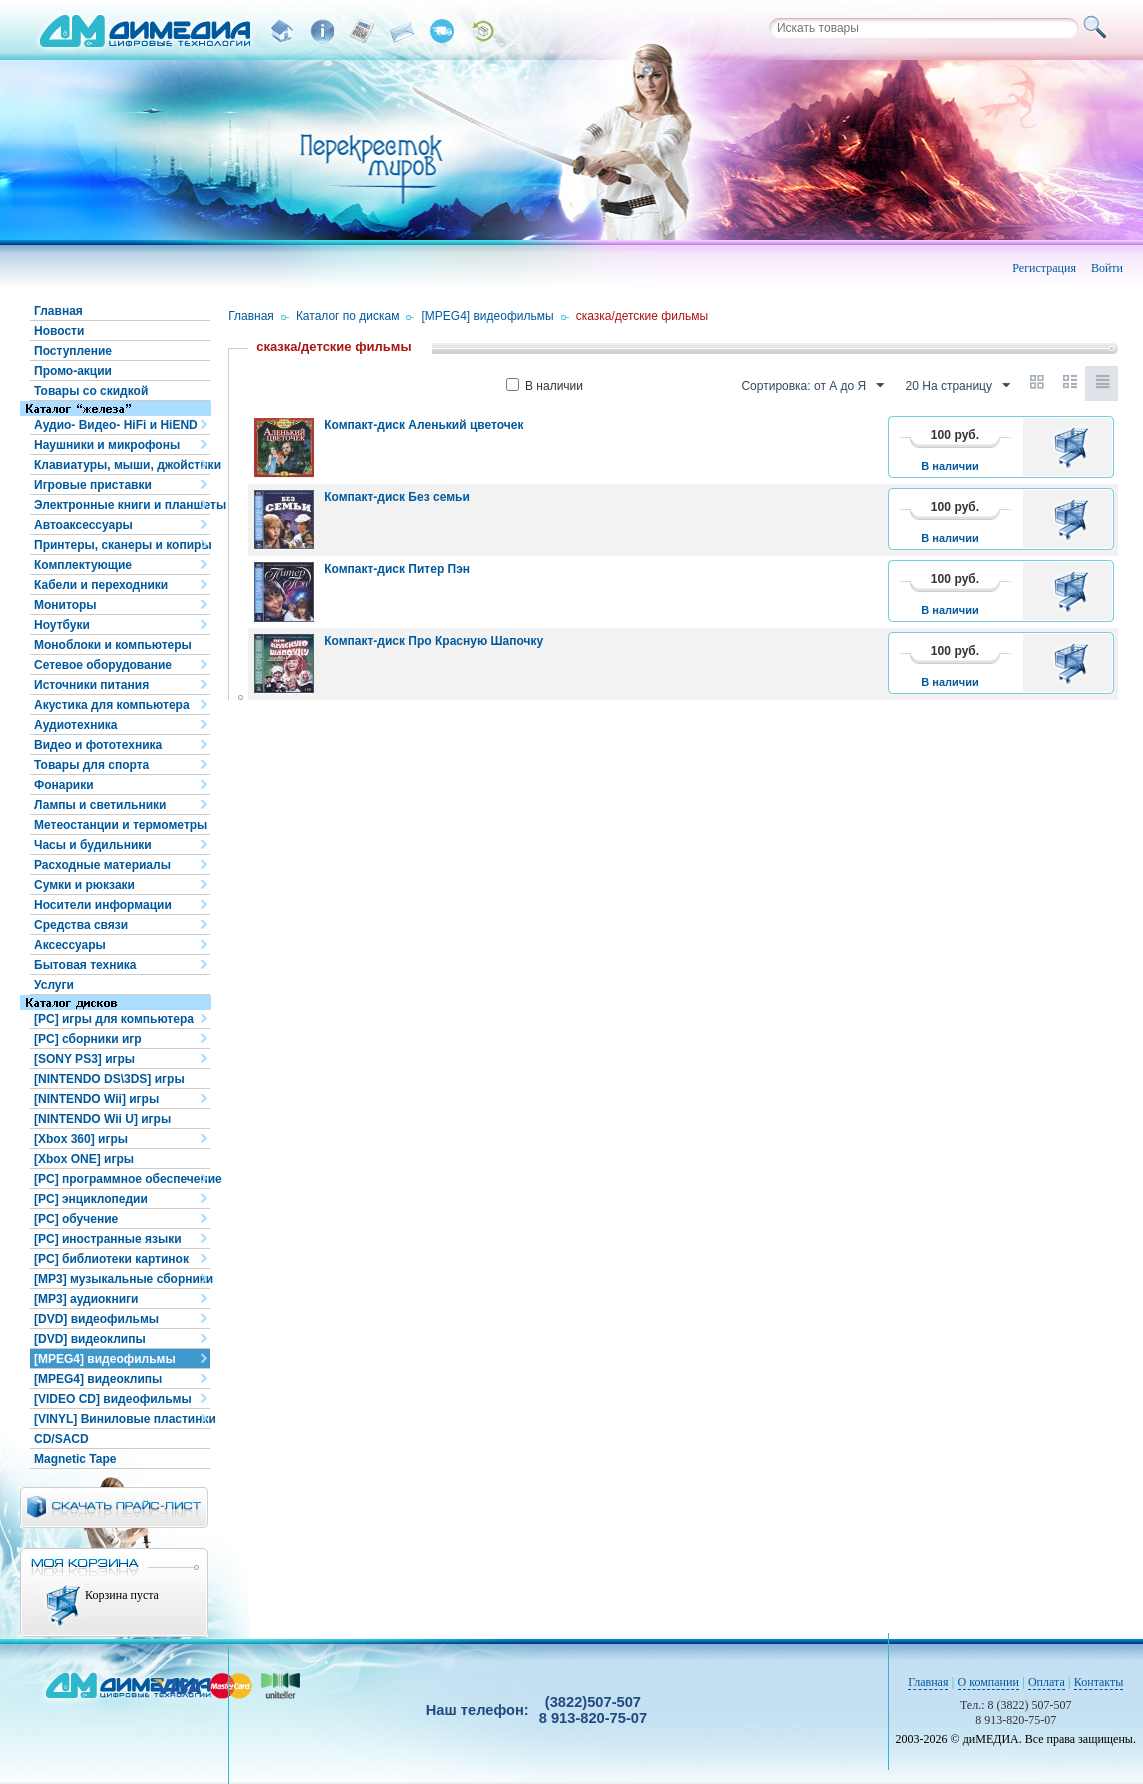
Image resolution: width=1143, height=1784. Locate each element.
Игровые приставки (93, 485)
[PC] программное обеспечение (122, 1179)
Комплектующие (83, 565)
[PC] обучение (76, 1219)
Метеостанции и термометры (120, 825)
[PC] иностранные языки (108, 1239)
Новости (59, 331)
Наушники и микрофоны (107, 445)
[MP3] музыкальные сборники (122, 1279)
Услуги (54, 985)
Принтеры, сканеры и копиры (122, 545)
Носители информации (103, 905)
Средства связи (81, 925)
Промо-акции (73, 371)
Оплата (1046, 1682)
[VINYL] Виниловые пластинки (122, 1419)
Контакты (1099, 1682)
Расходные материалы (102, 865)
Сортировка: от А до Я (812, 386)
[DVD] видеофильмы (96, 1319)
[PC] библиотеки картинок (111, 1259)
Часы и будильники (93, 845)
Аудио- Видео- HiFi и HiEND (116, 425)
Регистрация (1044, 268)
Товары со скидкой (91, 391)
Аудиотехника (75, 725)
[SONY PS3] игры (84, 1059)
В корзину (1074, 447)
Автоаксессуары (83, 525)
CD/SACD (61, 1439)
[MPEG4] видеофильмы (105, 1359)
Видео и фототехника (98, 745)
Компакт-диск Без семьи (397, 497)
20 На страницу (958, 386)
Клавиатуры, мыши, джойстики (122, 465)
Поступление (73, 351)
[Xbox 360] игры (81, 1139)
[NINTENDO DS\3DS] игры (109, 1079)
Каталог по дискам (348, 316)
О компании (988, 1682)
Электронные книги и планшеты (122, 505)
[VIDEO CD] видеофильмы (113, 1399)
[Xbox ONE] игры (84, 1159)
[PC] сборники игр (88, 1039)
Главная (58, 311)
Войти (1107, 268)
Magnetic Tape (75, 1459)
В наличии (544, 386)
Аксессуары (70, 945)
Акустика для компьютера (112, 705)
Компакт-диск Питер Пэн (397, 569)
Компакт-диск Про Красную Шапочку (433, 641)
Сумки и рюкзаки (84, 885)
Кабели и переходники (101, 585)
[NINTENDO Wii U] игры (102, 1119)
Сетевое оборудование (103, 665)
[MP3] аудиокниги (86, 1299)
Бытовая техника (85, 965)
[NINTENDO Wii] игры (96, 1099)
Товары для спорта (91, 765)
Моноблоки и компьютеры (113, 645)
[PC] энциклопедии (91, 1199)
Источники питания (91, 685)
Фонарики (64, 785)
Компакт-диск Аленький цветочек (423, 425)
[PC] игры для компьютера (114, 1019)
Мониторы (65, 605)
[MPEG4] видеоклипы (98, 1379)
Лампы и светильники (100, 805)
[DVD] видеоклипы (90, 1339)
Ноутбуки (62, 625)
